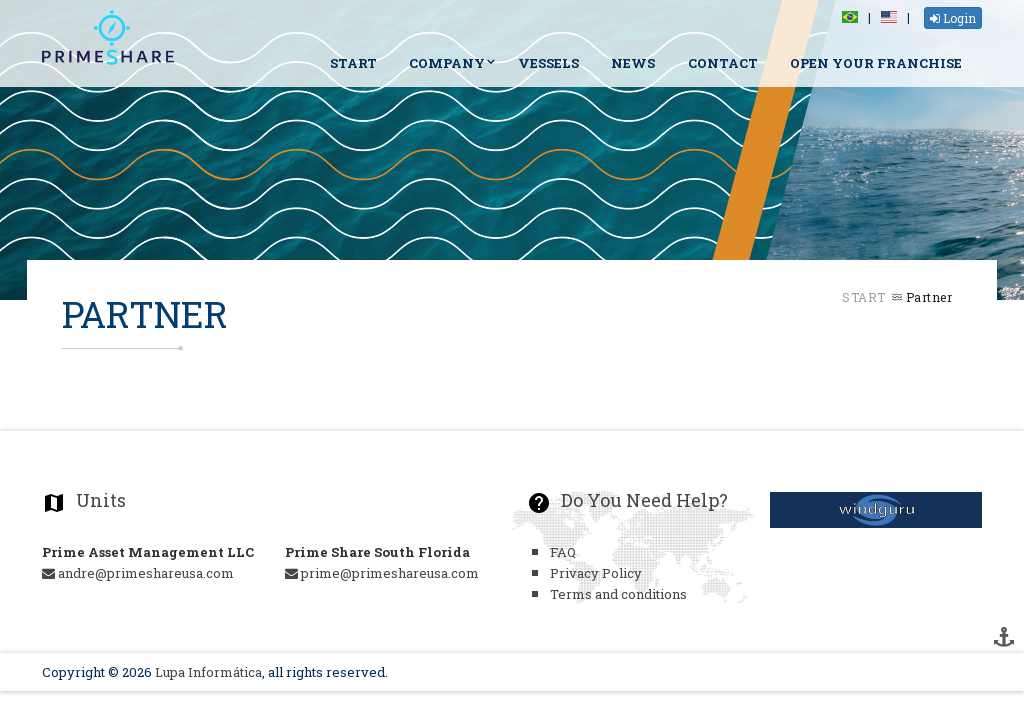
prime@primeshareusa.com (382, 573)
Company (447, 63)
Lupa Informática (208, 672)
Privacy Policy (596, 573)
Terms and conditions (618, 594)
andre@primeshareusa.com (138, 573)
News (633, 63)
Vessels (548, 63)
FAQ (563, 552)
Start (353, 63)
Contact (723, 63)
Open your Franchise (876, 63)
